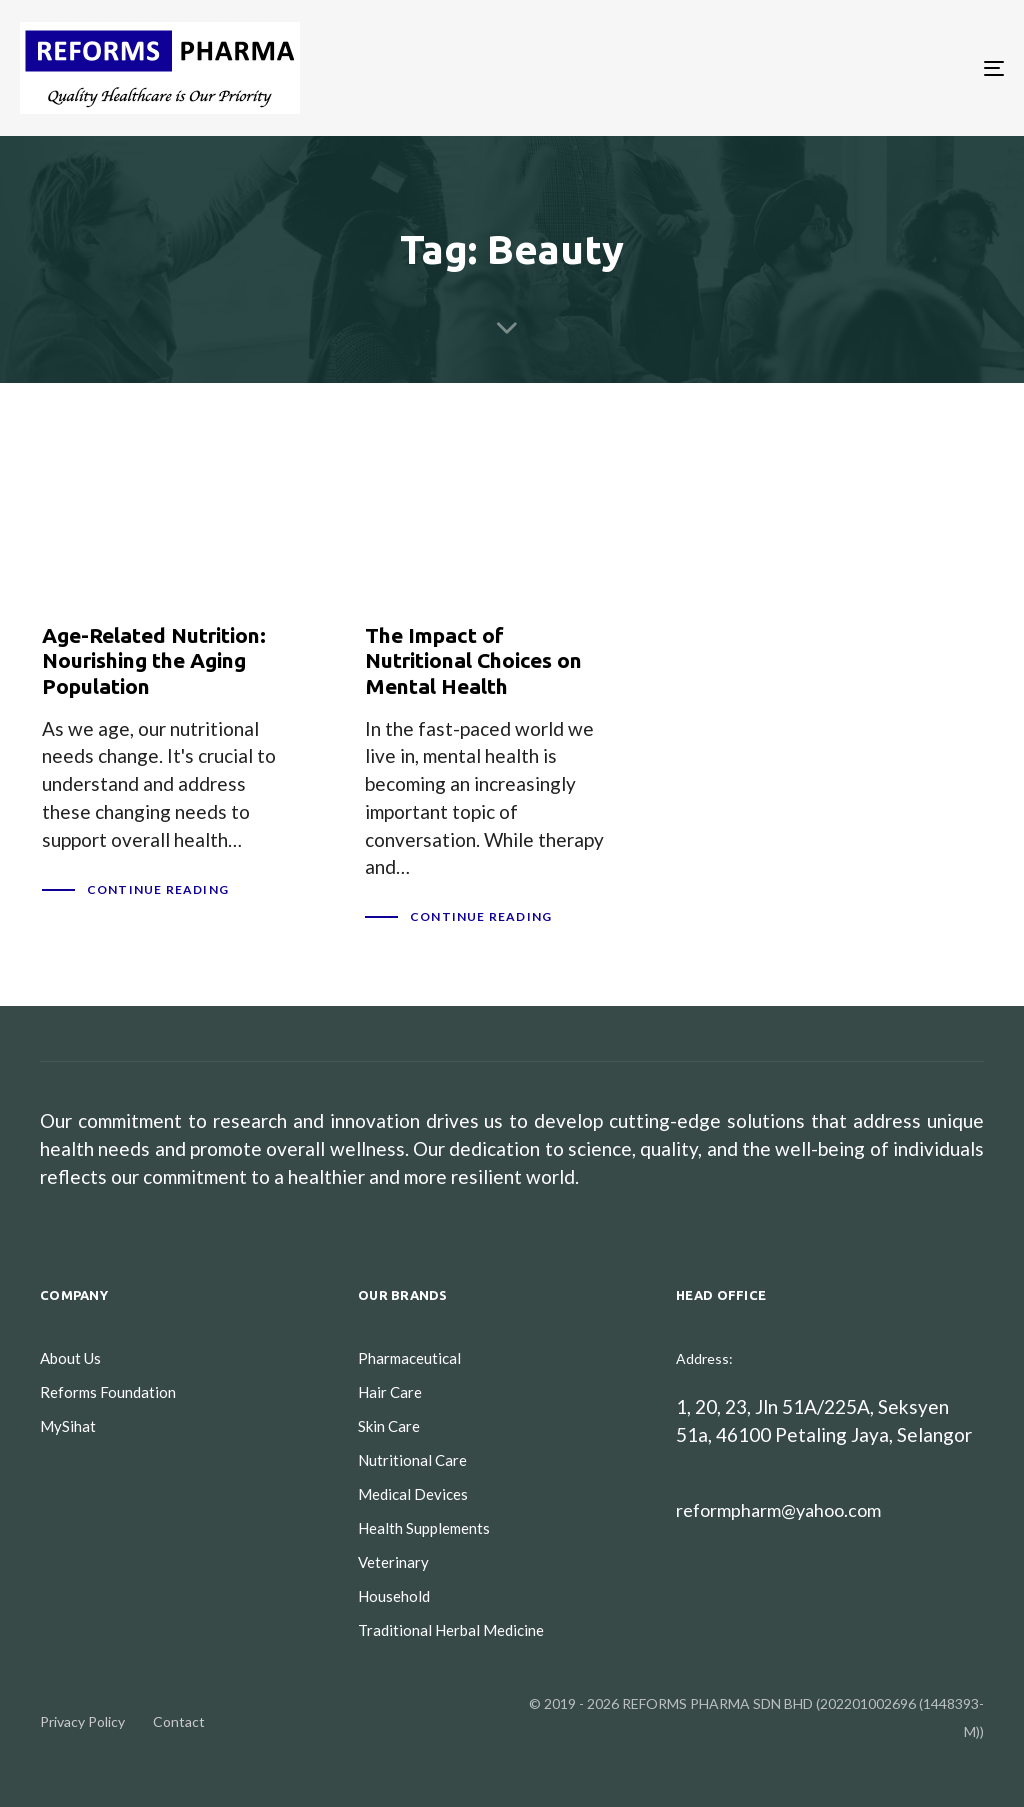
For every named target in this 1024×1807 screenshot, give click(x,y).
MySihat (68, 1426)
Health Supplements (424, 1528)
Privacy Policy (82, 1721)
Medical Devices (413, 1494)
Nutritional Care (412, 1460)
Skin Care (389, 1426)
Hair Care (390, 1392)
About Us (70, 1358)
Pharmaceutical (409, 1358)
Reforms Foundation (108, 1392)
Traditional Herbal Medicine (451, 1630)
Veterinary (393, 1562)
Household (394, 1596)
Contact (179, 1721)
